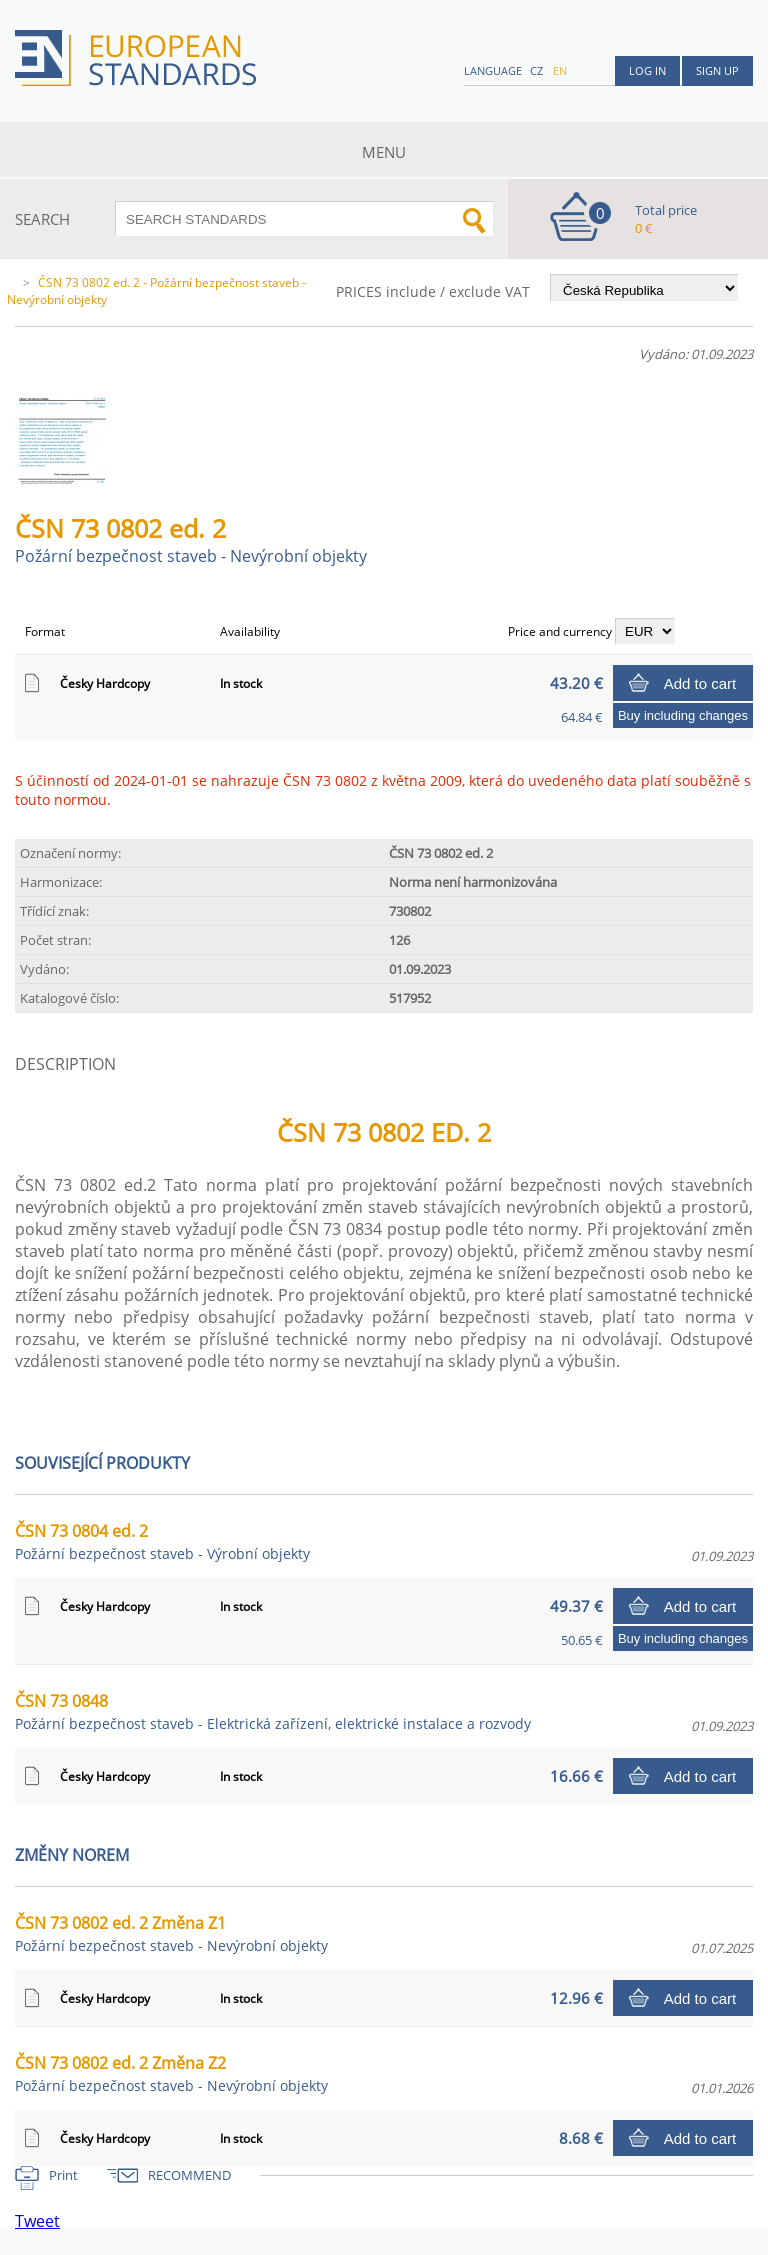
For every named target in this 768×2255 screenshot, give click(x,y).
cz (536, 70)
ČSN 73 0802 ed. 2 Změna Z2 (171, 2073)
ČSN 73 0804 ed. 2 (162, 1541)
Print (63, 2175)
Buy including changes (683, 715)
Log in (647, 70)
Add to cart (700, 683)
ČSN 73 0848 (273, 1711)
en (560, 70)
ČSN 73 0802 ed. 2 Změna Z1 (171, 1933)
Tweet (37, 2221)
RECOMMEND (189, 2175)
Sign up (717, 70)
